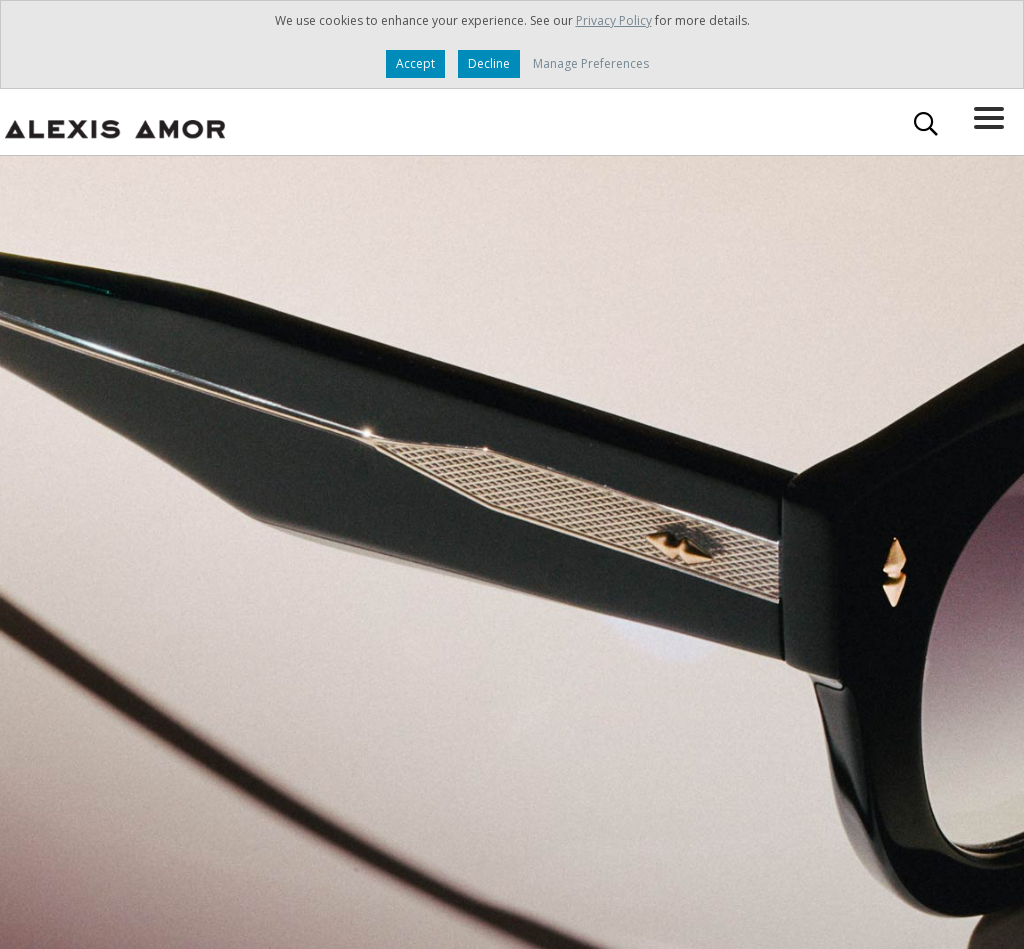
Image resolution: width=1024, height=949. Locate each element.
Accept (415, 63)
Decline (489, 63)
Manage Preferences (591, 63)
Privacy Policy (614, 20)
